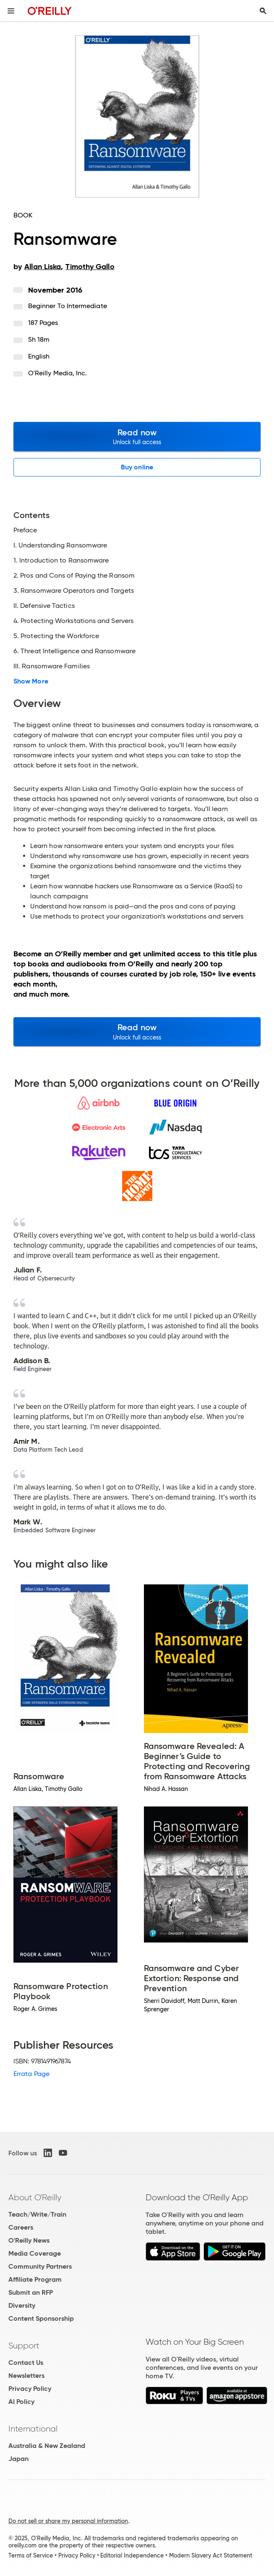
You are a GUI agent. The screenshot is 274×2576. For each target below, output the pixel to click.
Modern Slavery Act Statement (210, 2555)
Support (23, 2345)
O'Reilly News (29, 2240)
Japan (18, 2458)
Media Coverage (34, 2253)
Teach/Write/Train (37, 2214)
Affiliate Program (35, 2279)
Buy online (137, 467)
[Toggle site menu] (11, 11)
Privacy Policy (29, 2388)
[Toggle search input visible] (263, 11)
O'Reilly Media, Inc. (57, 373)
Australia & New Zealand (46, 2445)
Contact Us (25, 2362)
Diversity (21, 2305)
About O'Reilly (34, 2197)
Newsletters (26, 2375)
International (32, 2429)
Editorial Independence (132, 2555)
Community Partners (40, 2266)
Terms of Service (30, 2555)
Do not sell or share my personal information (68, 2521)
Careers (20, 2227)
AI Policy (21, 2401)
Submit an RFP (30, 2292)
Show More (30, 681)
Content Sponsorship (41, 2318)
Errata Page (31, 2074)
